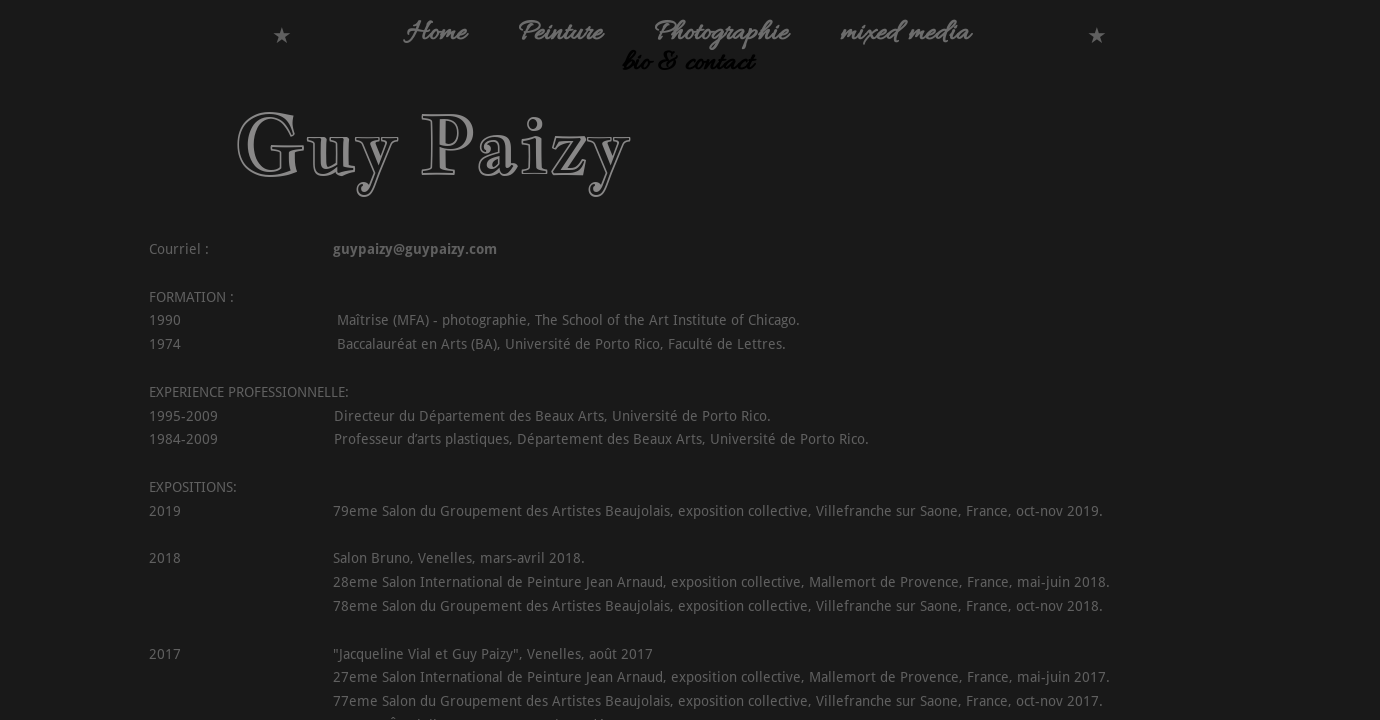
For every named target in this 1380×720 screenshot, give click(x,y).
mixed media (905, 34)
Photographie (721, 34)
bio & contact (687, 64)
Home (436, 34)
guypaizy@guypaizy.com (415, 249)
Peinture (560, 34)
